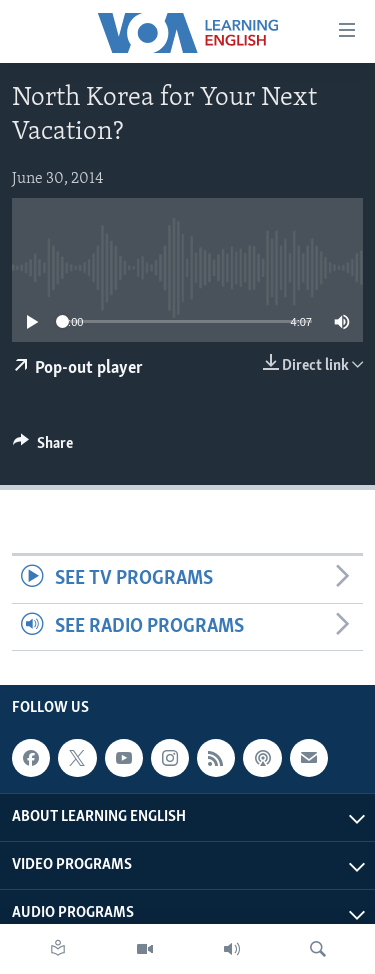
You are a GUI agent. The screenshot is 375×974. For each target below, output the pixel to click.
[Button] (43, 448)
